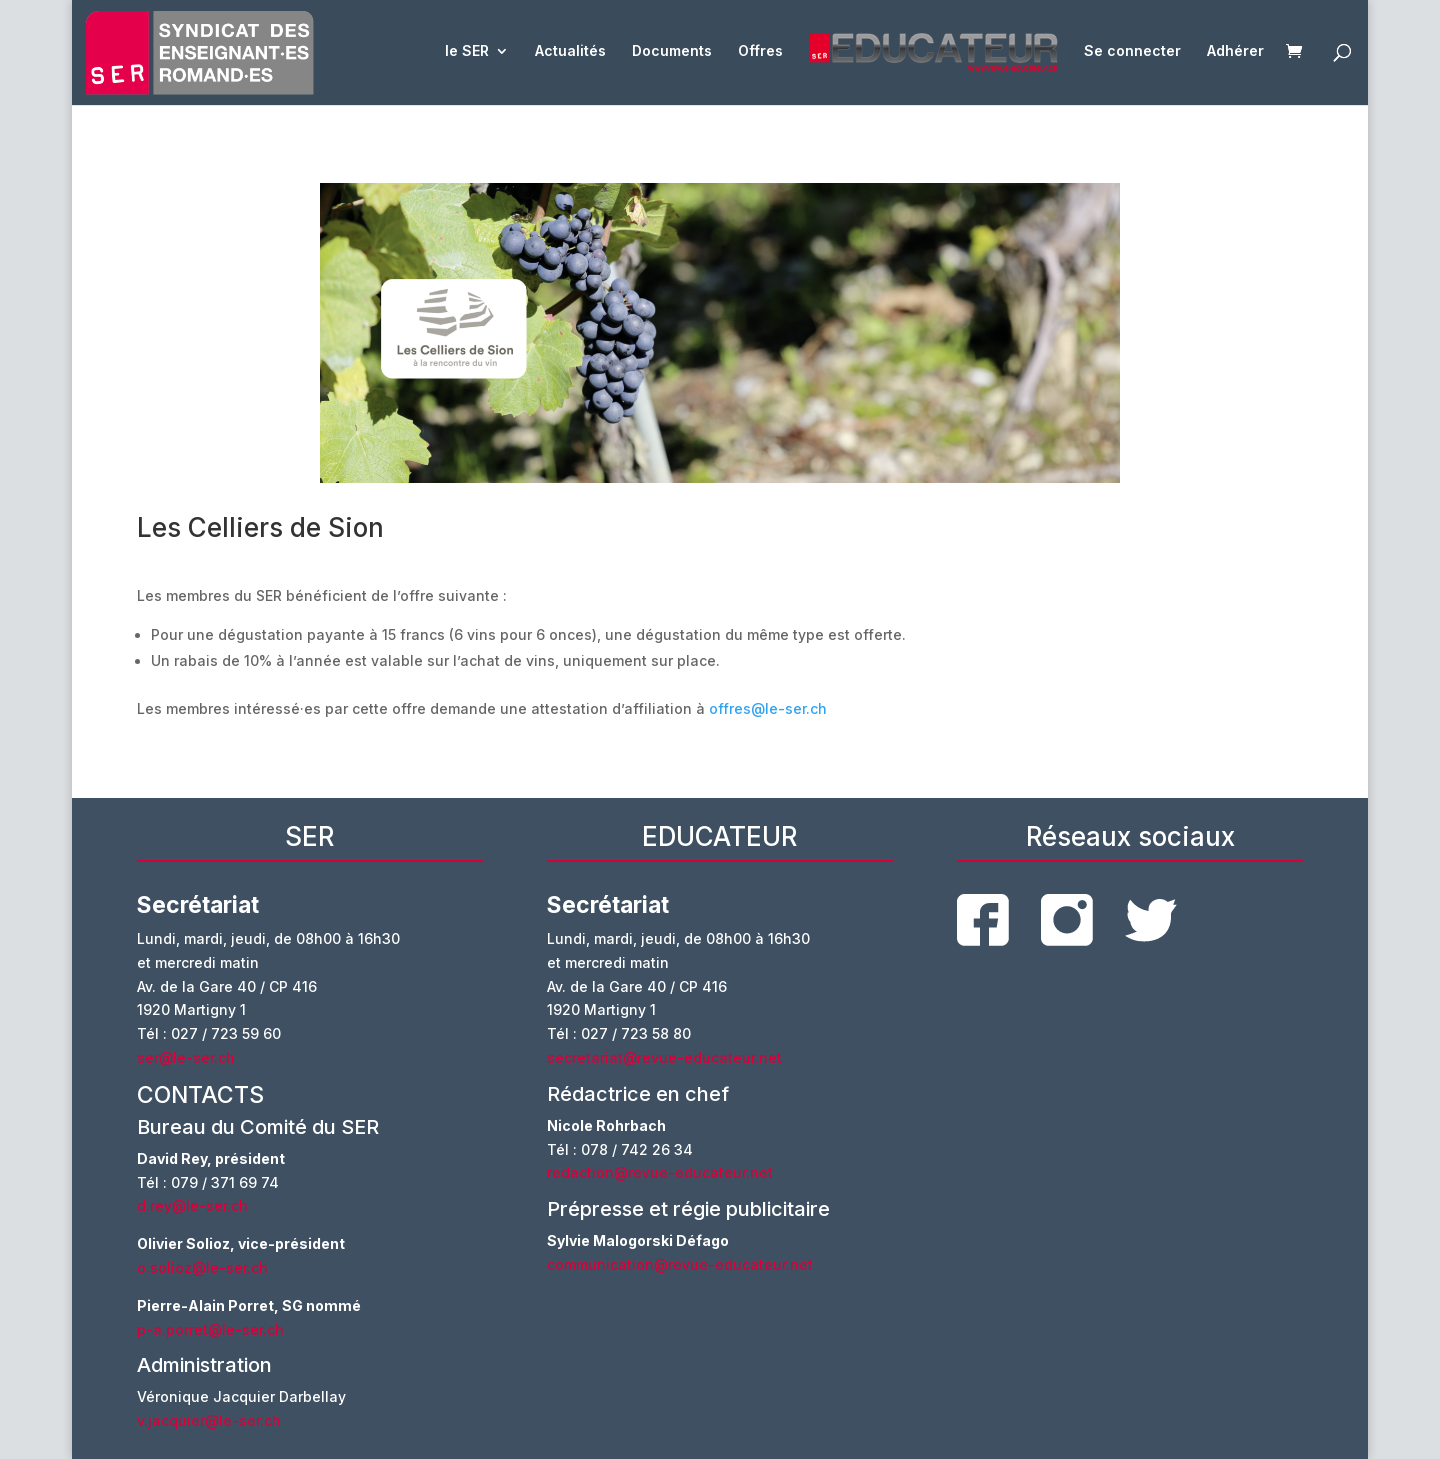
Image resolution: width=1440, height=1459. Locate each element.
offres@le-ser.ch (768, 708)
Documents (672, 51)
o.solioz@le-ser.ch (202, 1267)
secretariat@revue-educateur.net (664, 1057)
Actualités (570, 51)
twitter (1151, 920)
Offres (760, 51)
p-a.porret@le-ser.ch (210, 1329)
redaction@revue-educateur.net (660, 1172)
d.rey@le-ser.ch (192, 1205)
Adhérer (1235, 51)
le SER (467, 51)
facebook (983, 920)
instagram (1067, 920)
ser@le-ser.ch (186, 1057)
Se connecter (1132, 51)
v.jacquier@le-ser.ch (209, 1420)
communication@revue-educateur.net (680, 1264)
